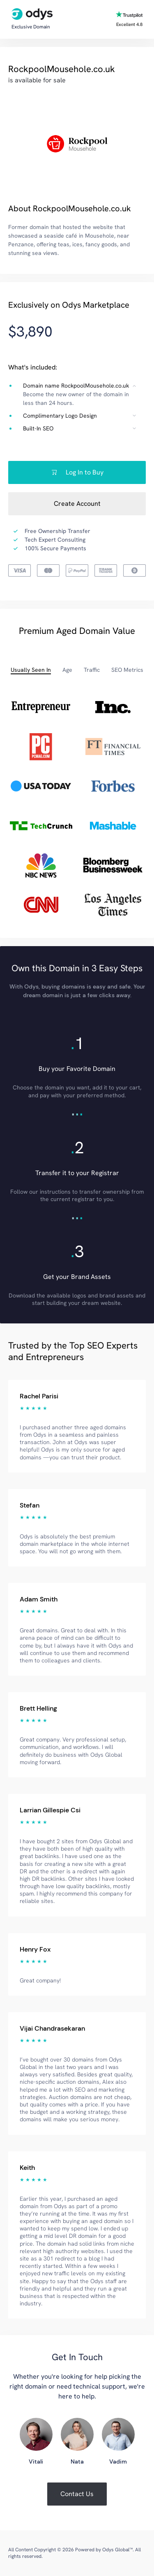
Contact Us (77, 2494)
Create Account (77, 503)
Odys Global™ (117, 2549)
